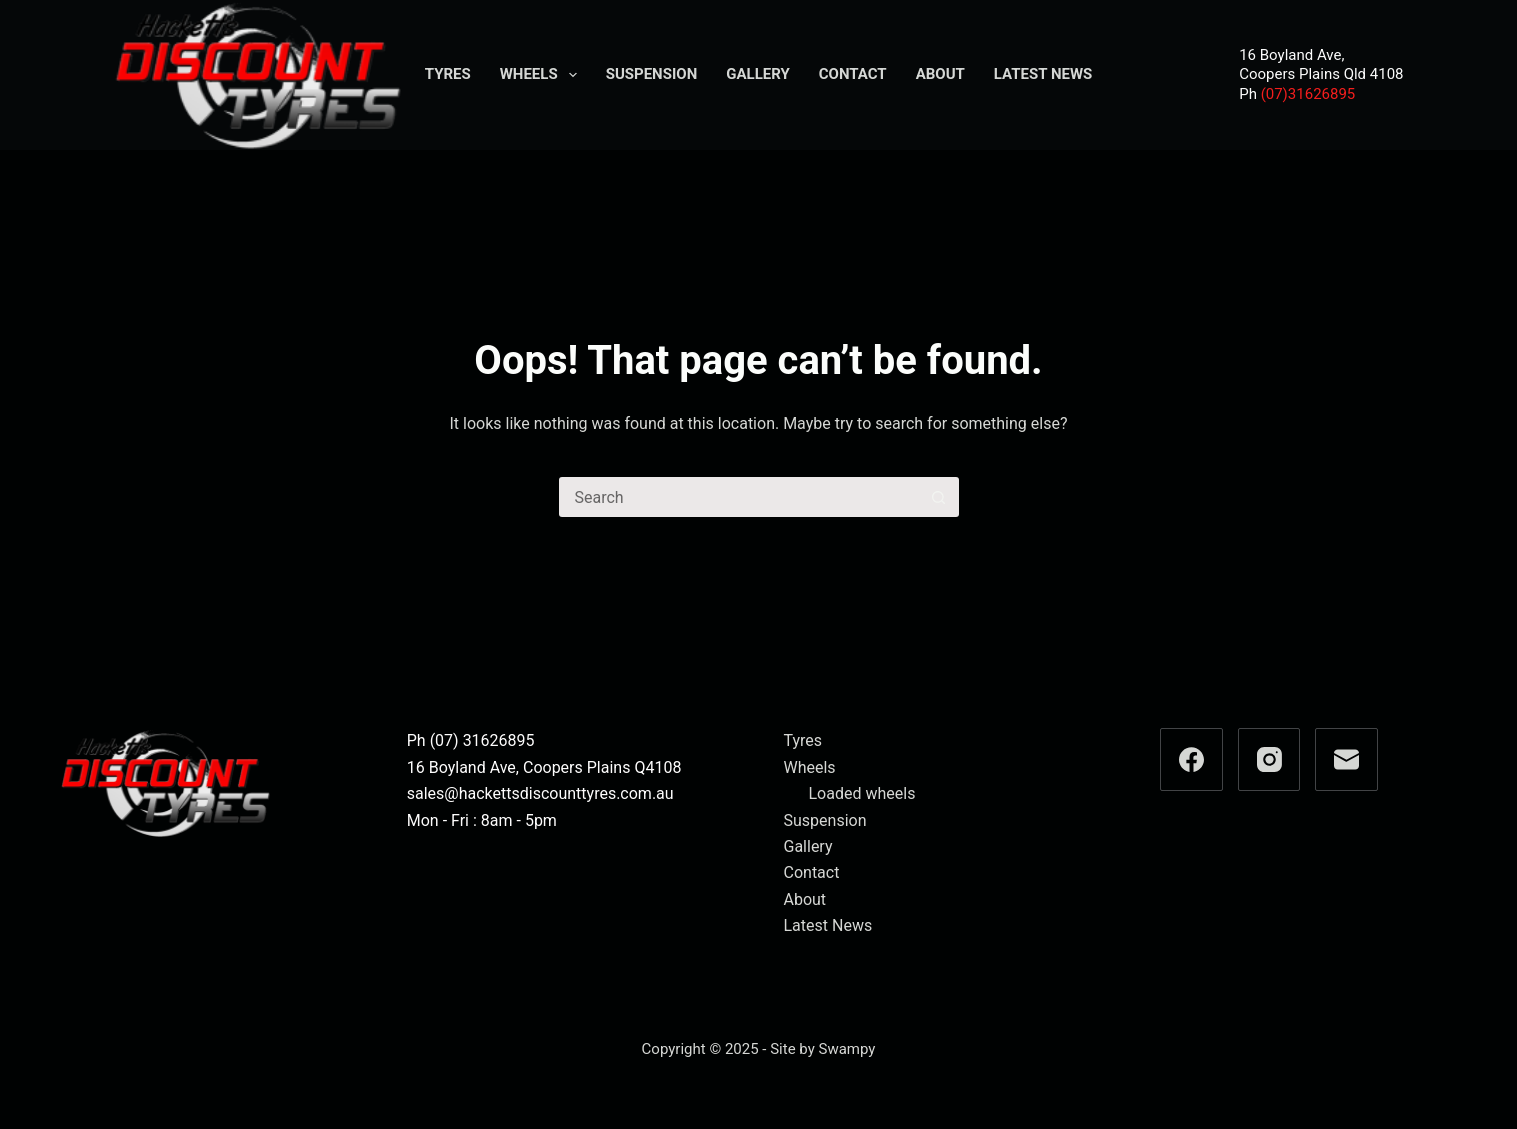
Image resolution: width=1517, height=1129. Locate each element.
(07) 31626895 (482, 740)
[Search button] (939, 497)
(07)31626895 (1308, 94)
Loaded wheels (862, 793)
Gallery (758, 74)
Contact (853, 74)
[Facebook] (1191, 759)
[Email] (1346, 759)
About (940, 74)
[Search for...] (739, 497)
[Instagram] (1269, 759)
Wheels (542, 75)
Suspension (652, 74)
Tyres (448, 74)
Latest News (1043, 74)
